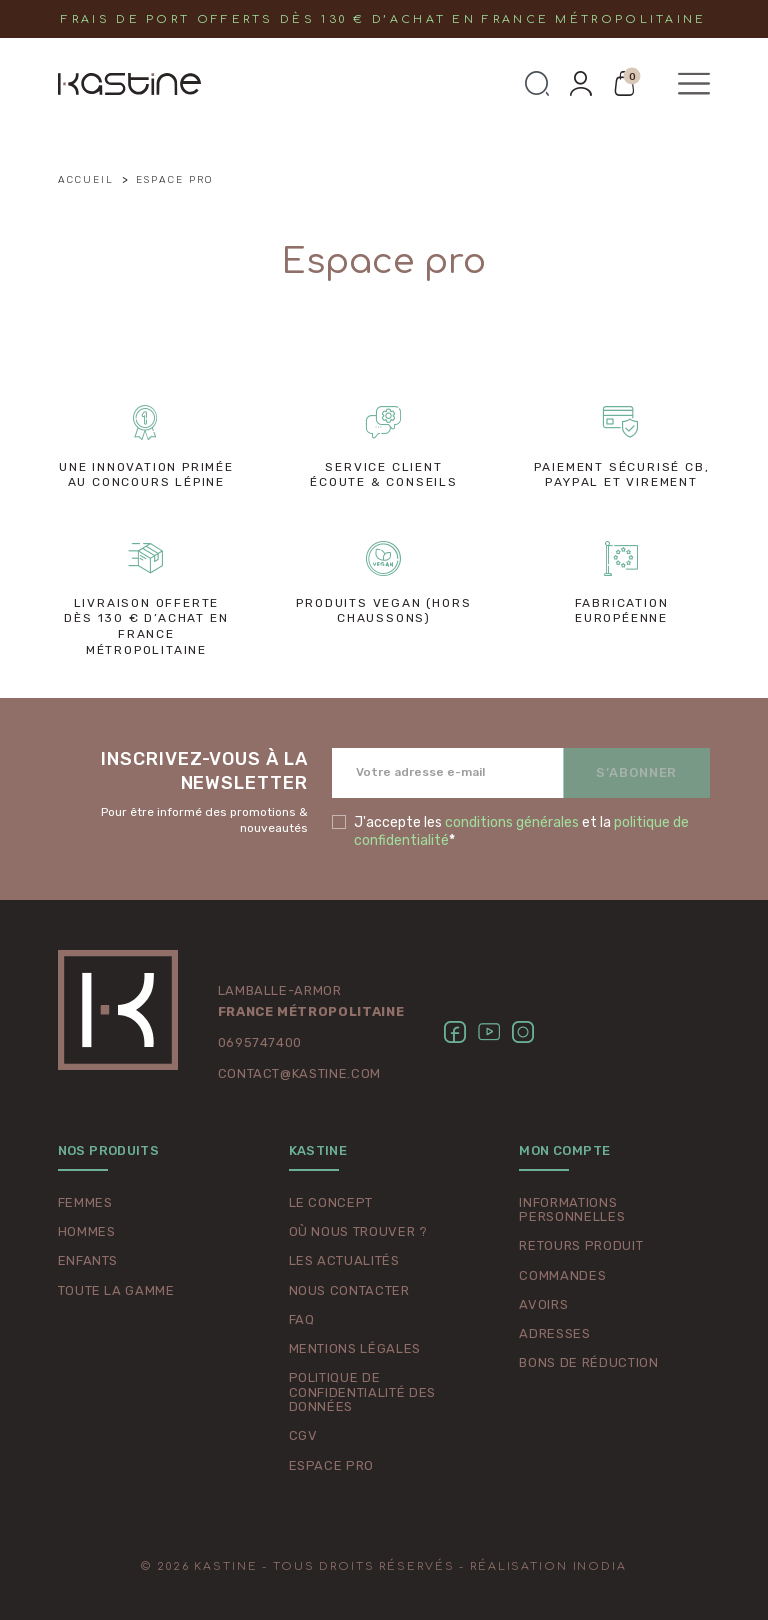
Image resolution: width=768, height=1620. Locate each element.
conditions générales (512, 822)
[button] (537, 84)
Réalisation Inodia (548, 1566)
